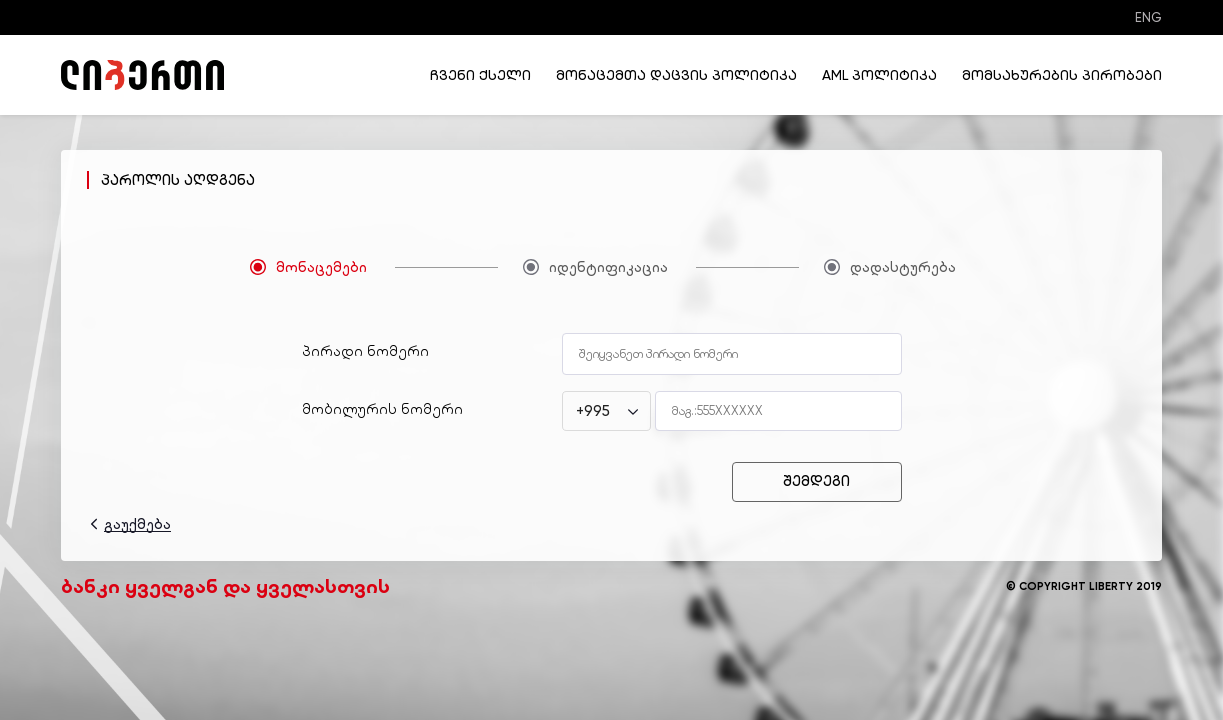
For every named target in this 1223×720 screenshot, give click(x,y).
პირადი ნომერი (365, 351)
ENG (1148, 17)
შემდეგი (816, 481)
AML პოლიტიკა (879, 75)
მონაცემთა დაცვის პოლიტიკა (676, 75)
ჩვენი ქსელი (480, 75)
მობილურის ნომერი (382, 409)
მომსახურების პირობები (1062, 75)
